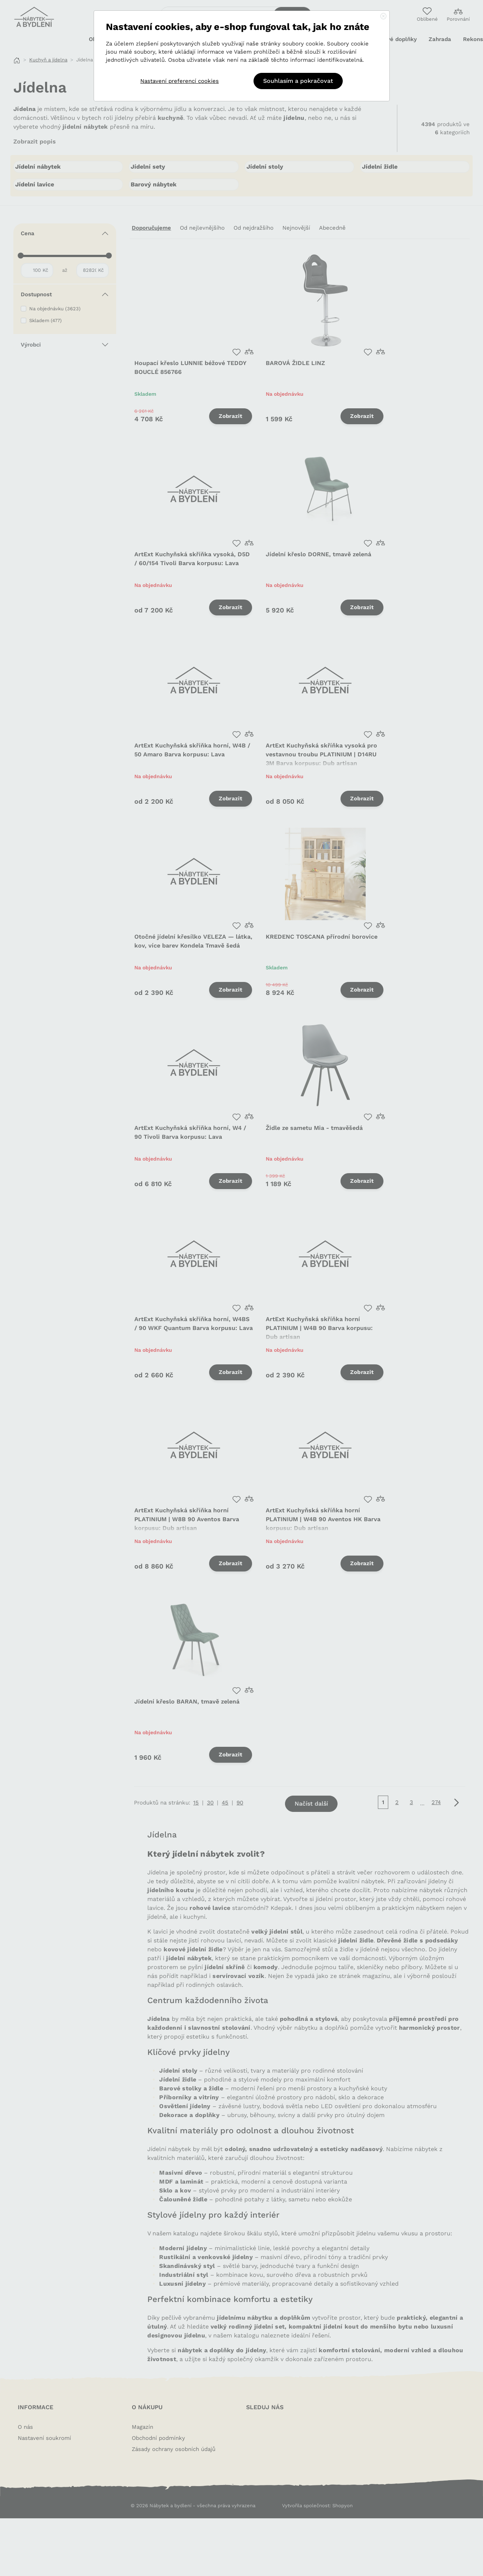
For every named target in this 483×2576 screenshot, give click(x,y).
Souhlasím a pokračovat (298, 80)
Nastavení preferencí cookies (179, 81)
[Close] (383, 16)
